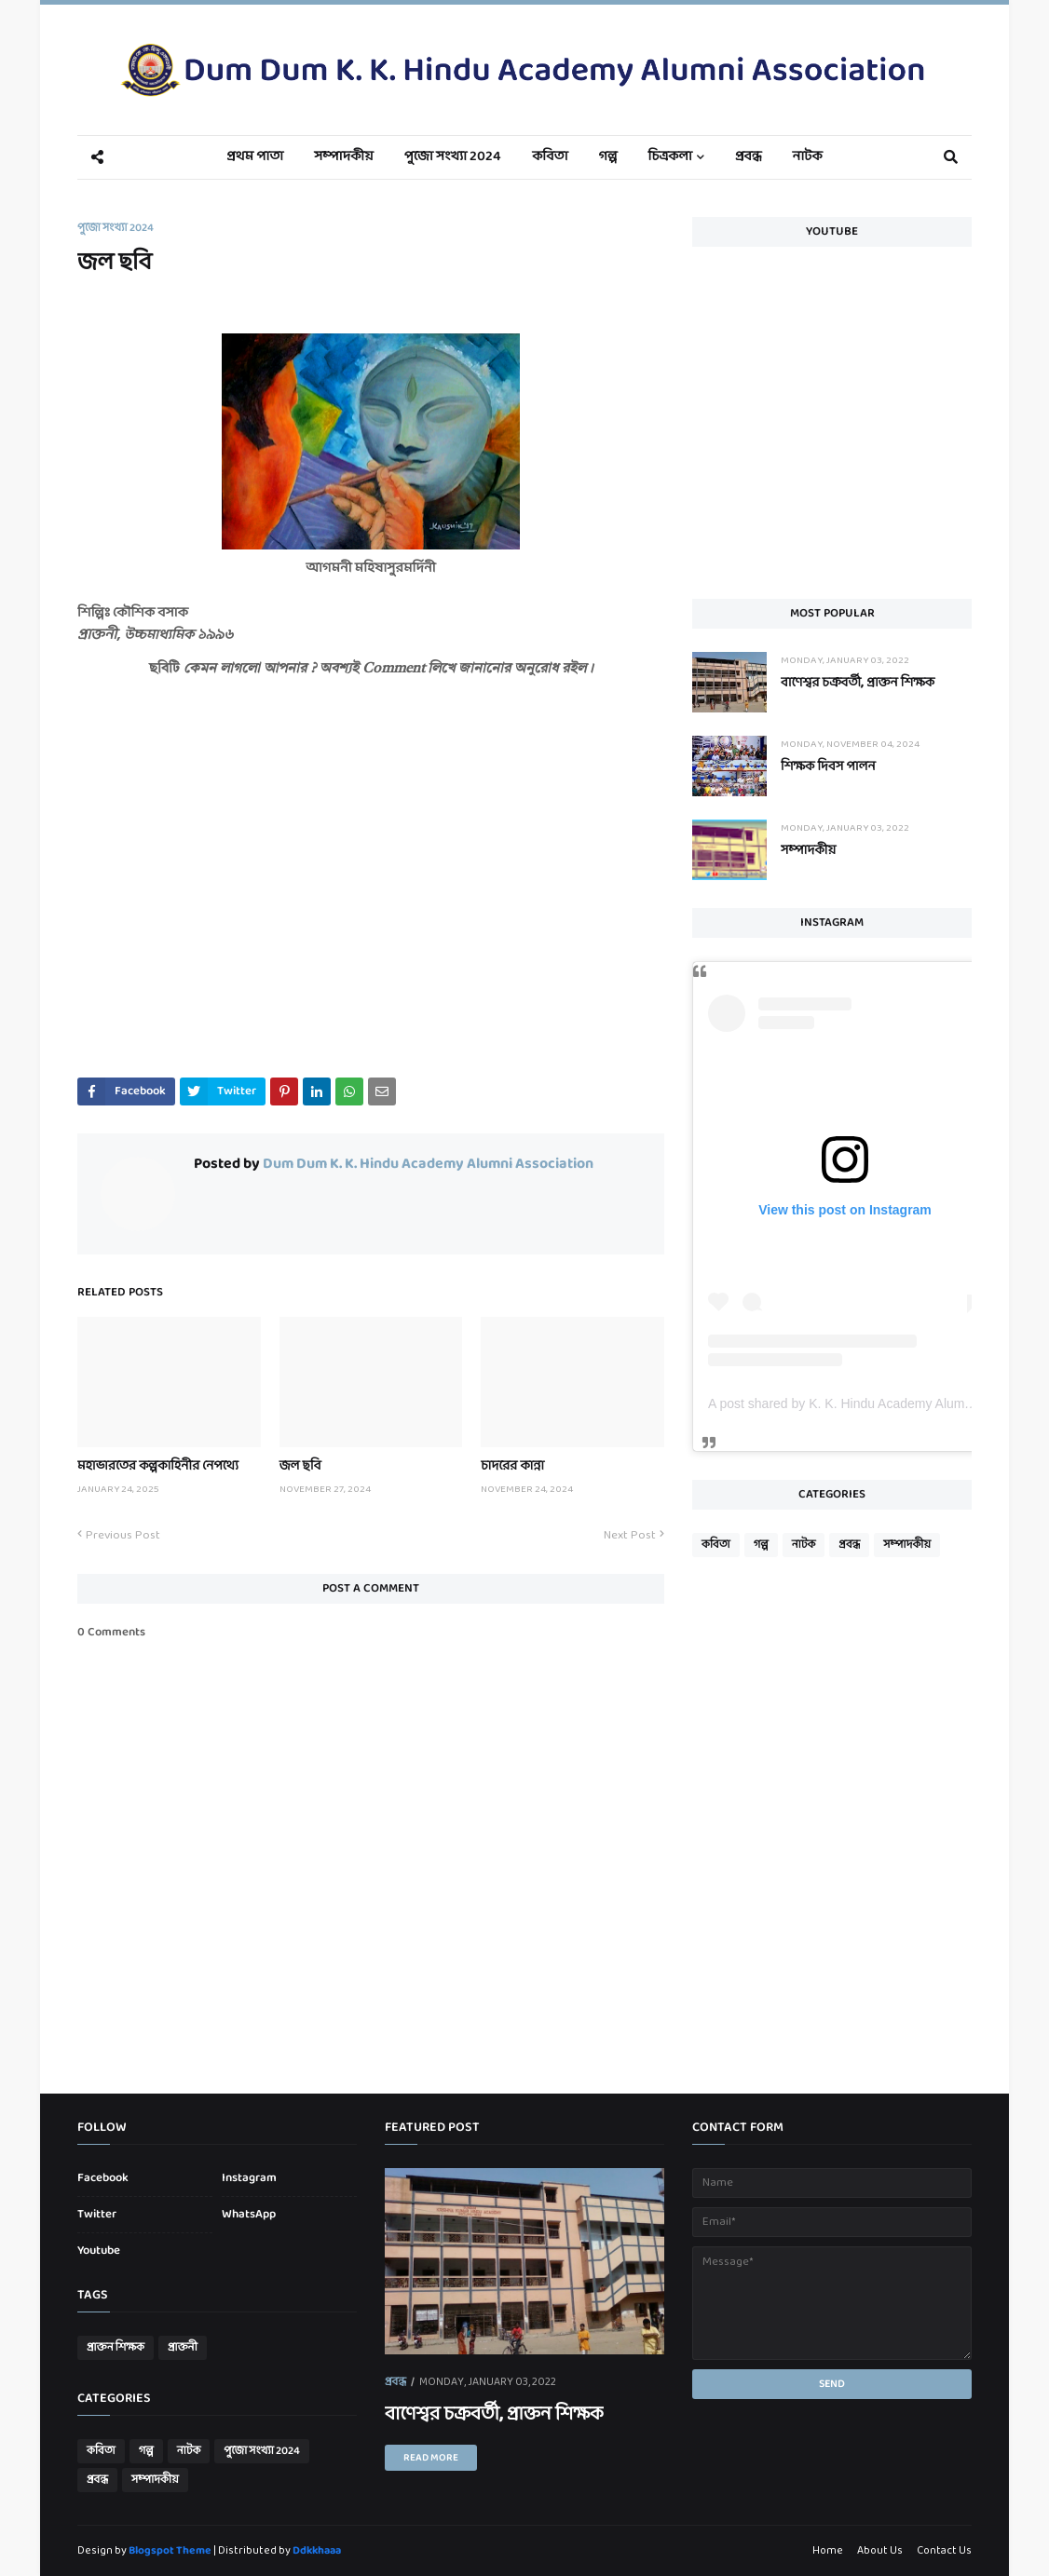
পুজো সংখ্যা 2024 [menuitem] (452, 157)
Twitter (96, 2214)
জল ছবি (300, 1466)
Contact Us (944, 2551)
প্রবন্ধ (849, 1545)
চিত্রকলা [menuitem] (670, 157)
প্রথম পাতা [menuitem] (254, 157)
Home (827, 2551)
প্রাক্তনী (183, 2348)
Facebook (103, 2178)
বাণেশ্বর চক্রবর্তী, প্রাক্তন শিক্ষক (857, 683)
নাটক (804, 1545)
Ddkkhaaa (317, 2551)
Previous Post (123, 1535)
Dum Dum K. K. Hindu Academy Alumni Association (426, 1163)
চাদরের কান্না (512, 1466)
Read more (430, 2457)
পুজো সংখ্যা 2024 (115, 228)
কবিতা (716, 1545)
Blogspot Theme (170, 2551)
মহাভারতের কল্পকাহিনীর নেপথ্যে (157, 1466)
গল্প (761, 1545)
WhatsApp (249, 2214)
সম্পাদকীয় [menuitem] (344, 157)
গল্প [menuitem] (608, 157)
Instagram (249, 2178)
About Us (880, 2551)
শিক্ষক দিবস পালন (828, 767)
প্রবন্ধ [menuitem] (748, 157)
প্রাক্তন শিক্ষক (115, 2348)
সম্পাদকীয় (808, 851)
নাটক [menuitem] (808, 157)
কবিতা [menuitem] (549, 157)
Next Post (630, 1535)
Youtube (98, 2251)
